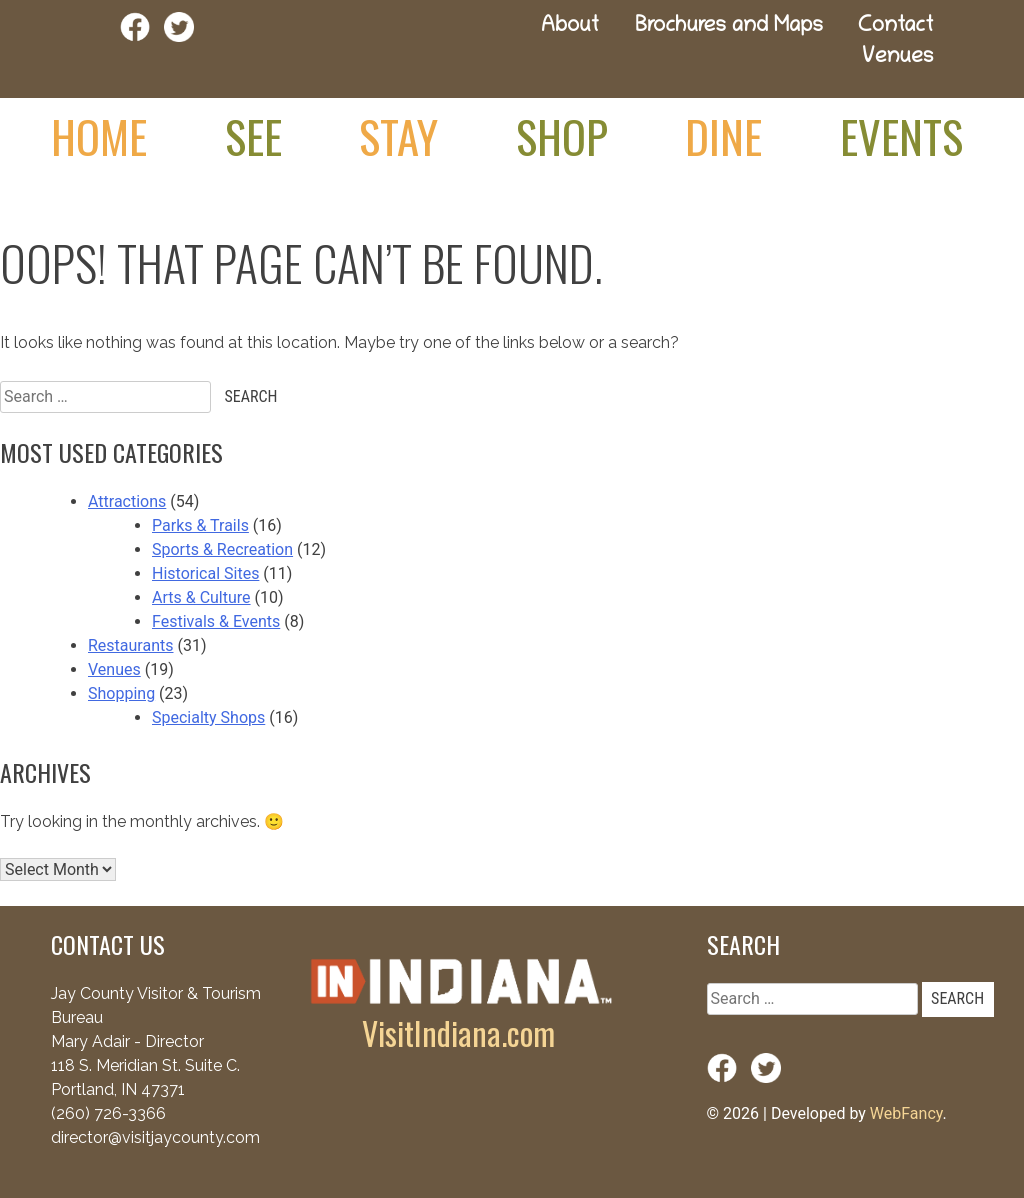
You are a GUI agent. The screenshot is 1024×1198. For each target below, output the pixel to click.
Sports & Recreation (222, 549)
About (570, 27)
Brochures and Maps (729, 27)
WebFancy (906, 1113)
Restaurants (131, 645)
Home (99, 136)
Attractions (127, 501)
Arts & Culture (201, 597)
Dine (723, 136)
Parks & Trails (200, 525)
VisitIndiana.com (458, 1032)
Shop (562, 136)
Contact (896, 27)
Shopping (121, 693)
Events (901, 136)
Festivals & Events (216, 621)
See (253, 136)
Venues (897, 58)
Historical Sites (205, 573)
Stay (398, 136)
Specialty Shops (208, 717)
